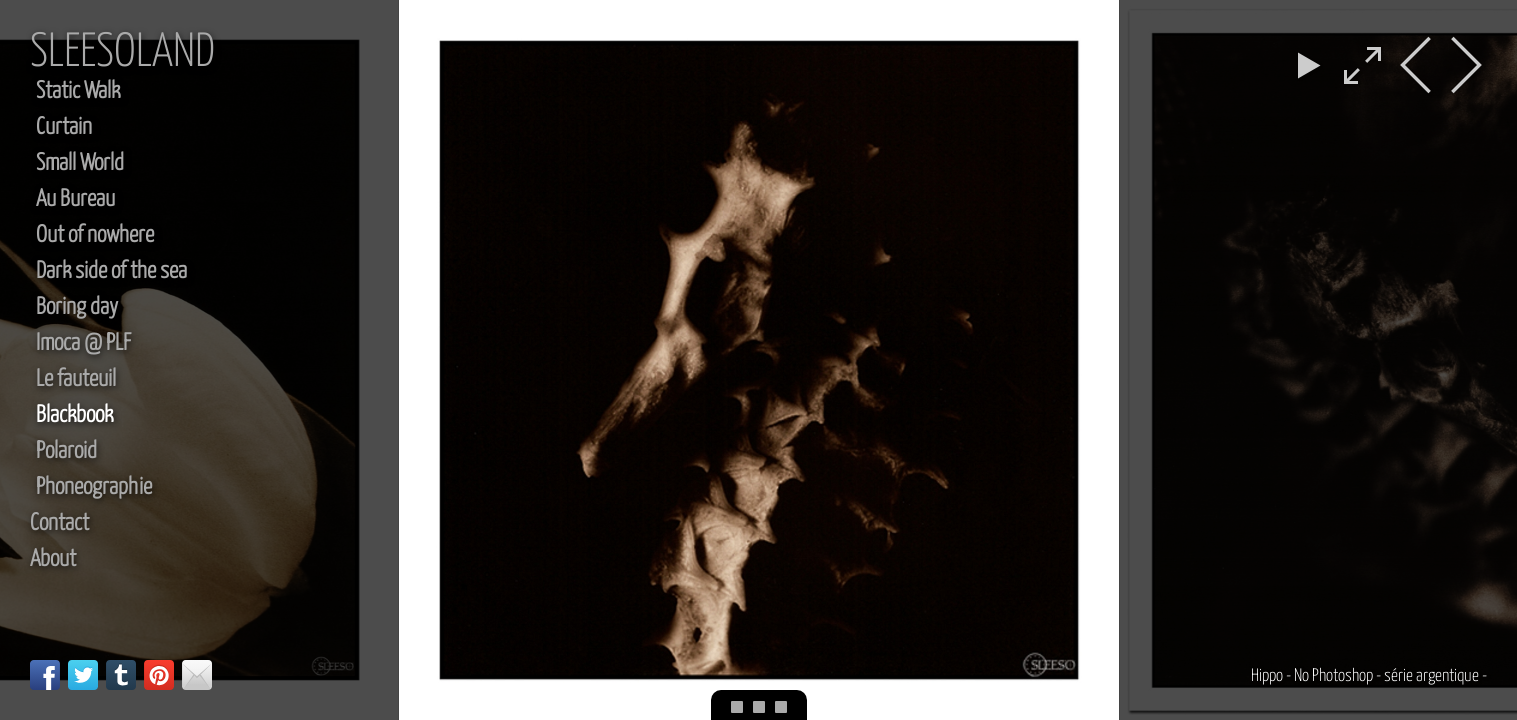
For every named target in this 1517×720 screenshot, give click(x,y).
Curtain (64, 127)
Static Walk (78, 91)
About (53, 559)
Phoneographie (94, 487)
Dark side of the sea (111, 271)
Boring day (77, 307)
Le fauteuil (76, 379)
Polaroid (66, 451)
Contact (59, 523)
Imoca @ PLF (83, 343)
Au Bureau (75, 199)
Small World (80, 163)
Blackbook (74, 415)
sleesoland (122, 53)
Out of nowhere (95, 235)
